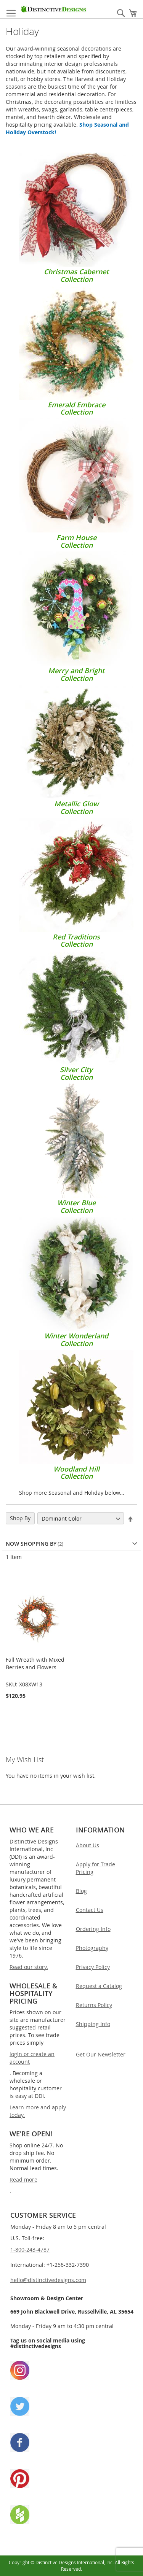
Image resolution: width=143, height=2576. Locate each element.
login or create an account (32, 2057)
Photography (92, 1947)
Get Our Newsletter (100, 2054)
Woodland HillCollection (76, 1469)
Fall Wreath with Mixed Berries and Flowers (35, 1663)
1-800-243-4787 (30, 2249)
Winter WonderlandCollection (76, 1336)
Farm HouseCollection (76, 537)
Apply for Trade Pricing (95, 1868)
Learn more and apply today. (38, 2111)
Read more (23, 2179)
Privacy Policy (93, 1967)
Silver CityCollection (76, 1070)
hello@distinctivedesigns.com (48, 2280)
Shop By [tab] (20, 1518)
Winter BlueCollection (76, 1202)
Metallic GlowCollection (76, 803)
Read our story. (29, 1967)
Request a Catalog (99, 1986)
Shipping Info (93, 2024)
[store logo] (54, 9)
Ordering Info (93, 1928)
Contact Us (89, 1909)
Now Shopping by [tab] (31, 1543)
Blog (81, 1890)
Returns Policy (94, 2005)
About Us (87, 1845)
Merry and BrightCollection (76, 670)
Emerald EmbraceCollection (76, 405)
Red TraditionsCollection (76, 937)
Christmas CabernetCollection (76, 271)
